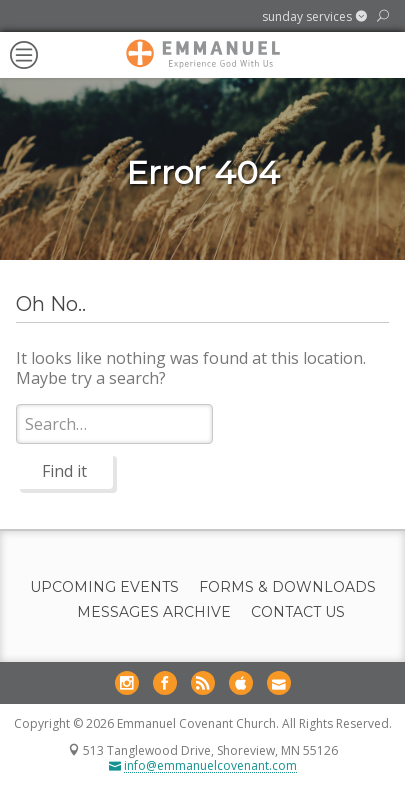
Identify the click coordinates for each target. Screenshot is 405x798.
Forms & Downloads (287, 587)
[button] (314, 17)
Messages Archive (154, 612)
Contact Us (298, 612)
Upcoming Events (104, 587)
